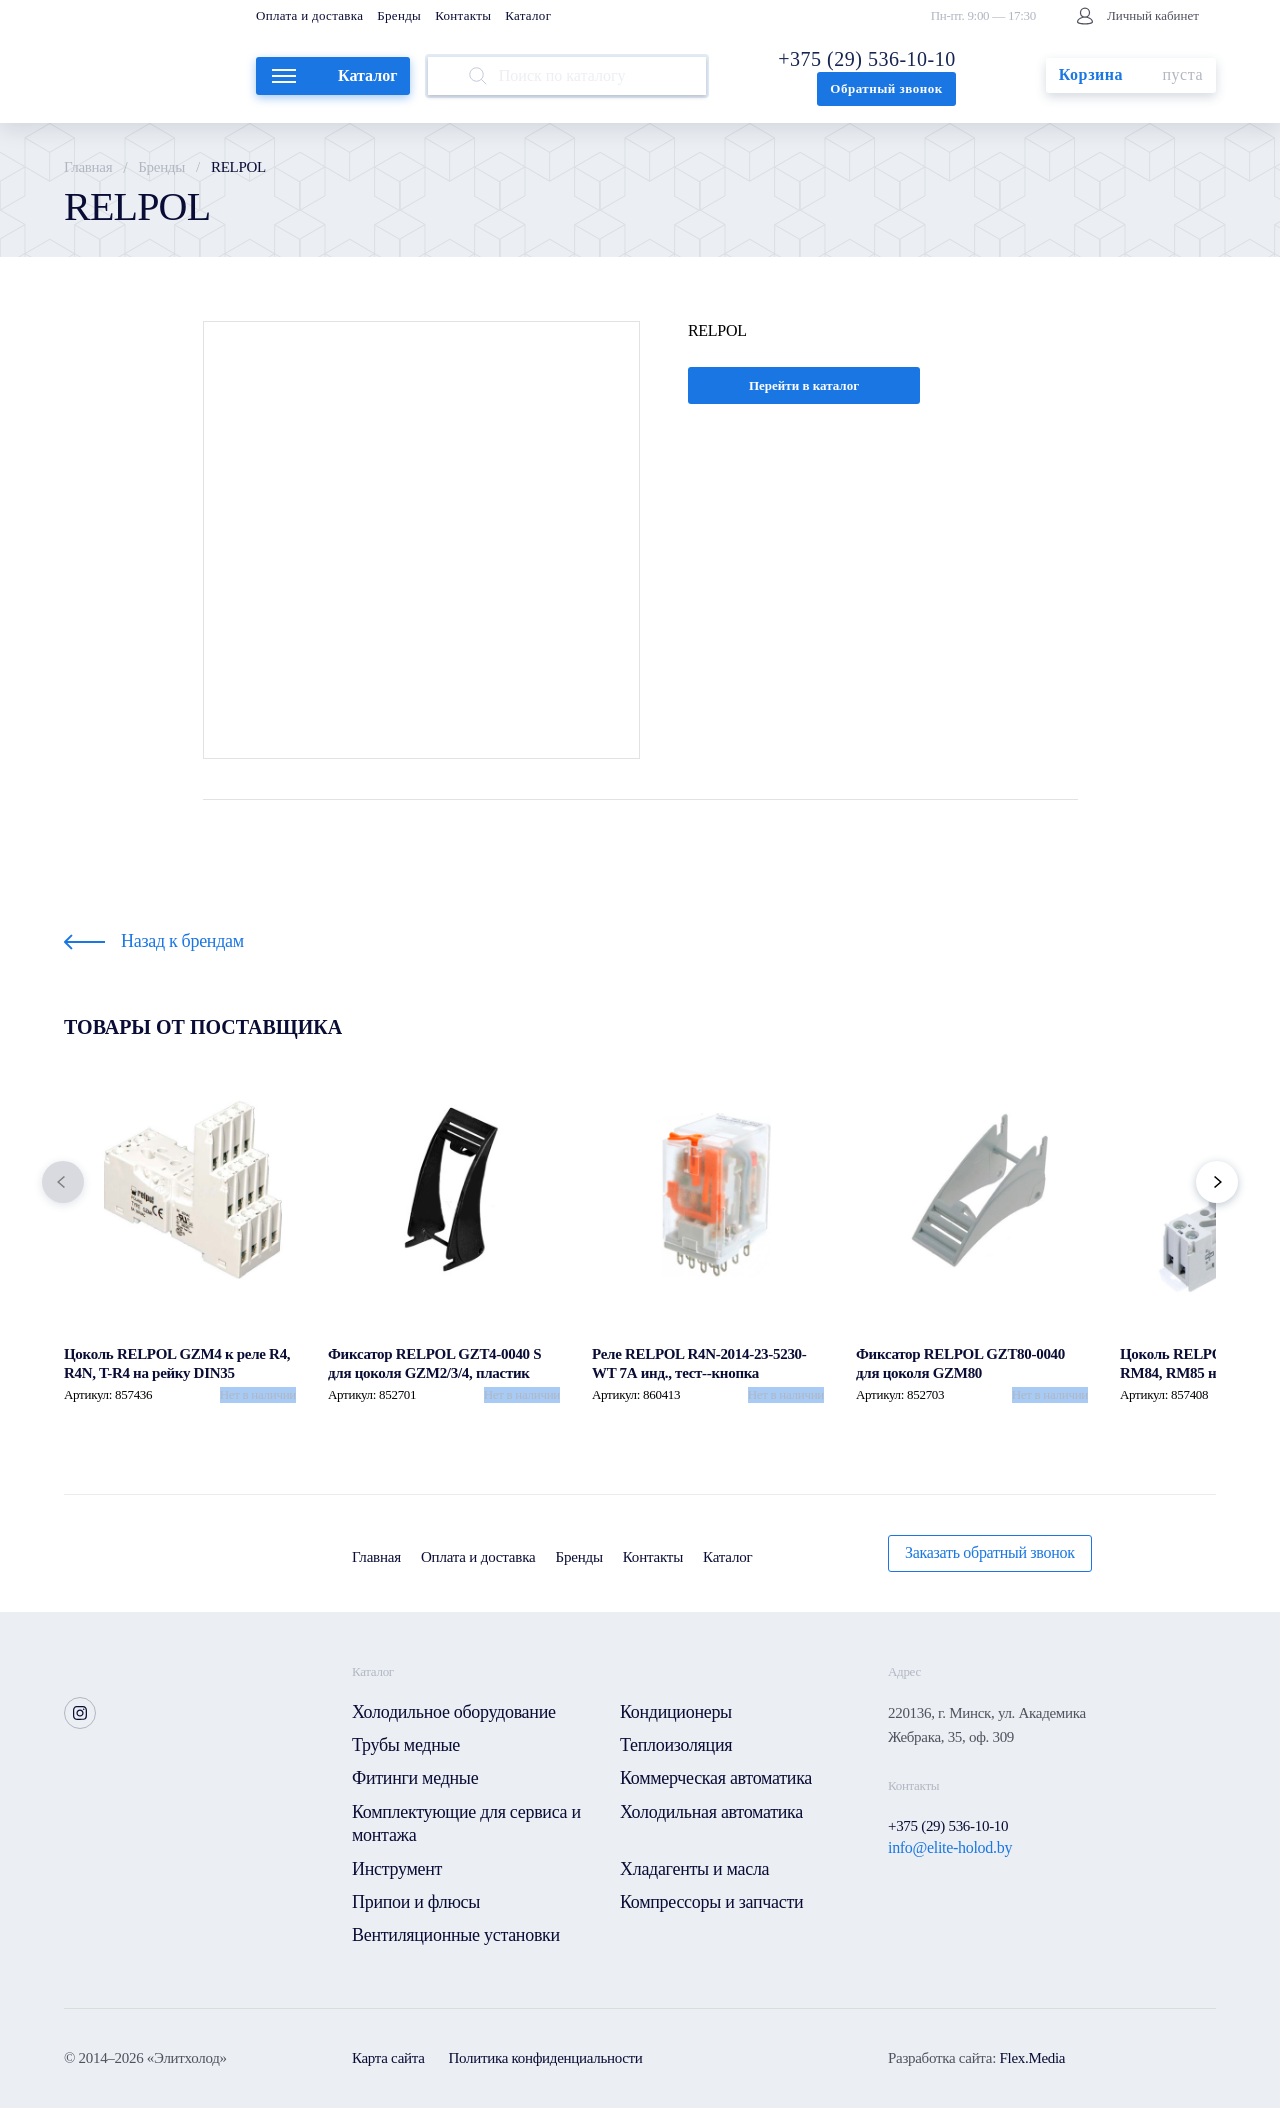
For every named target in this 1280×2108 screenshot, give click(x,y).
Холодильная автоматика (711, 1812)
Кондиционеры (676, 1712)
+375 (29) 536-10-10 (866, 59)
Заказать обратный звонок (990, 1552)
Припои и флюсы (416, 1902)
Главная (88, 167)
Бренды (399, 15)
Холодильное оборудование (454, 1712)
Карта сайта (388, 2058)
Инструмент (397, 1869)
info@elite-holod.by (950, 1847)
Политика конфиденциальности (546, 2058)
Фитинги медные (415, 1778)
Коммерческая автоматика (716, 1778)
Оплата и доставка (309, 15)
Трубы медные (406, 1745)
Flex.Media (1032, 2058)
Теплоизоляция (676, 1745)
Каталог (528, 15)
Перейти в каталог (804, 385)
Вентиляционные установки (456, 1935)
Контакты (463, 15)
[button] (63, 1182)
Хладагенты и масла (694, 1869)
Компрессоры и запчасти (711, 1902)
